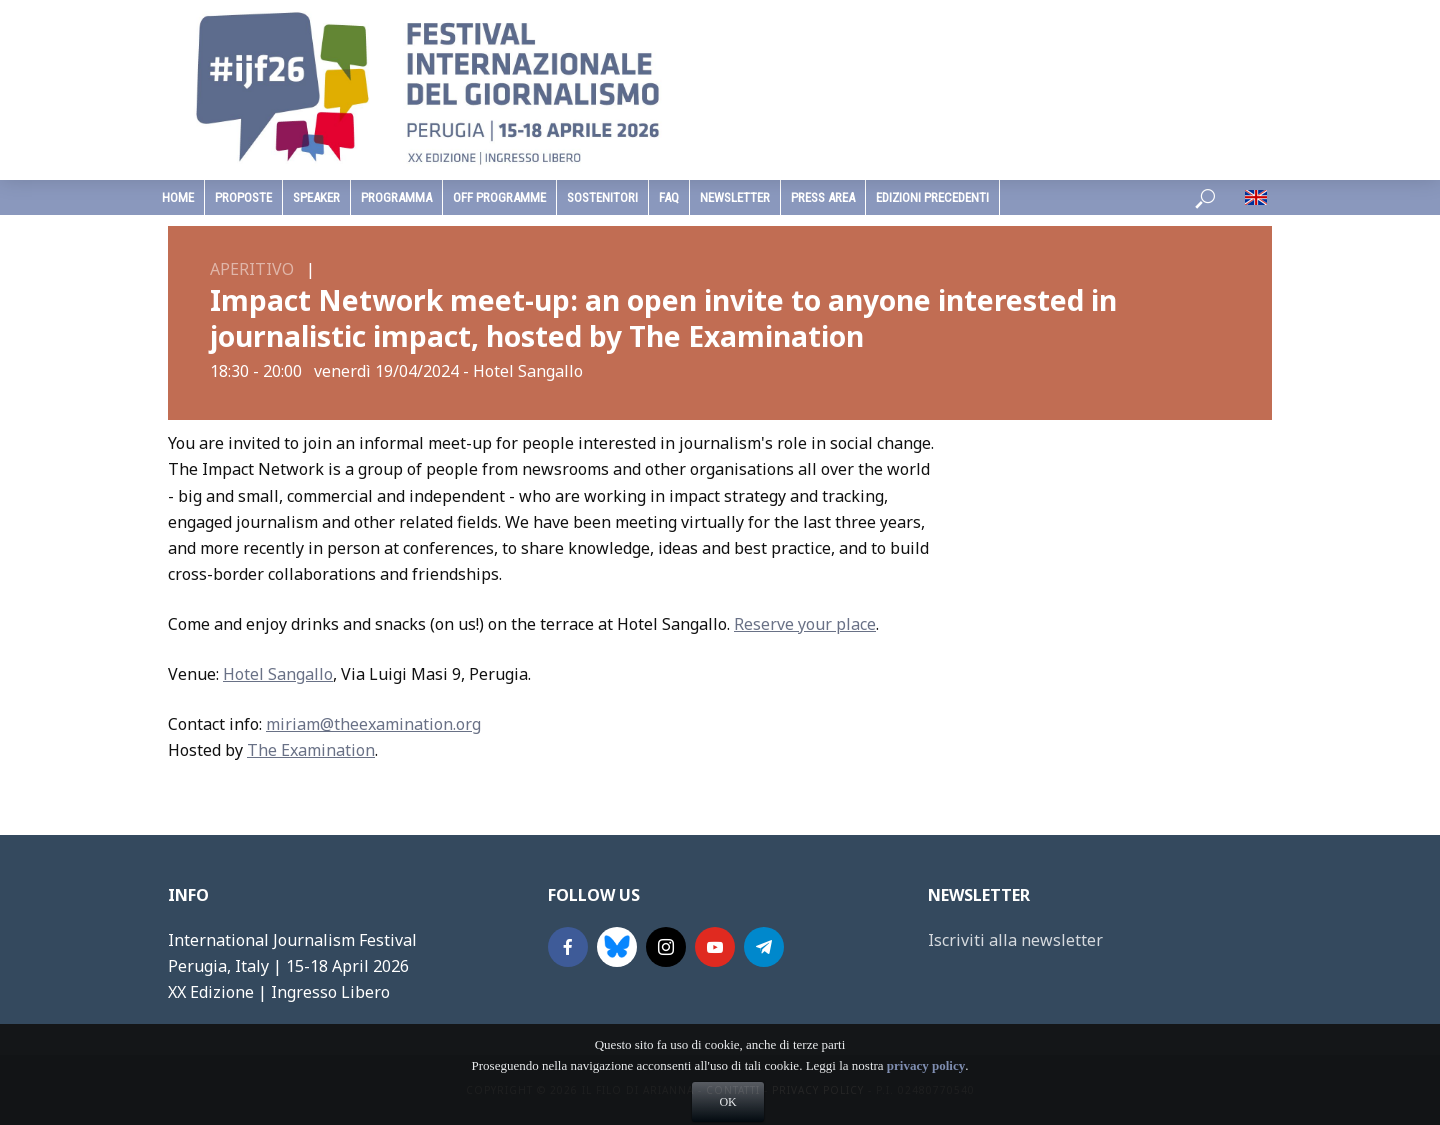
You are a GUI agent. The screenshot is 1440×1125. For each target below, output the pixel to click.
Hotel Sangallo (278, 674)
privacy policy (926, 1099)
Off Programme (499, 197)
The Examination (311, 750)
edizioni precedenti (932, 197)
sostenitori (602, 197)
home (178, 197)
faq (669, 197)
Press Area (823, 197)
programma (396, 197)
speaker (316, 197)
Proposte (243, 197)
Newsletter (735, 197)
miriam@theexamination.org (373, 724)
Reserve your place (805, 624)
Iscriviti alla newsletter (1015, 940)
